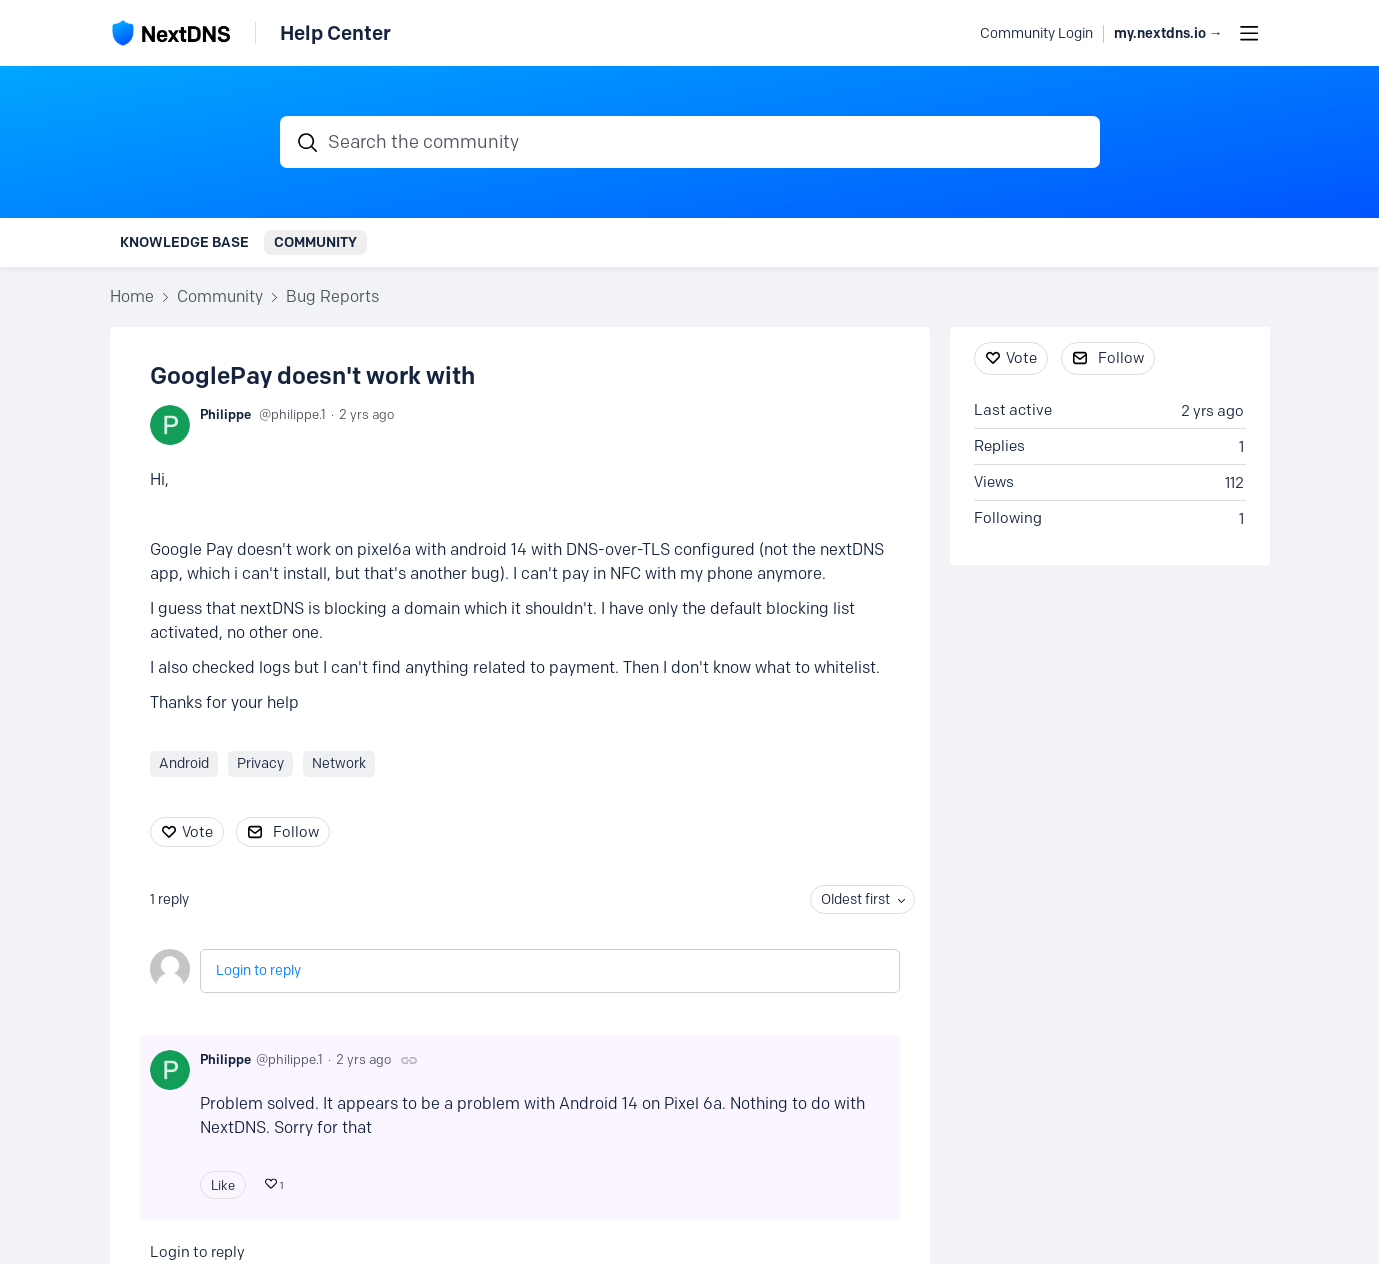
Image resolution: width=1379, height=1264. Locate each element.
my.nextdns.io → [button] (1168, 33)
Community (315, 242)
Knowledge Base (184, 242)
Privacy (260, 763)
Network (339, 763)
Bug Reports (332, 296)
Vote (197, 832)
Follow (296, 832)
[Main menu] (1249, 33)
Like (223, 1185)
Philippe (225, 414)
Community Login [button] (1036, 33)
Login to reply (258, 970)
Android (184, 763)
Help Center (335, 33)
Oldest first (855, 899)
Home (132, 296)
